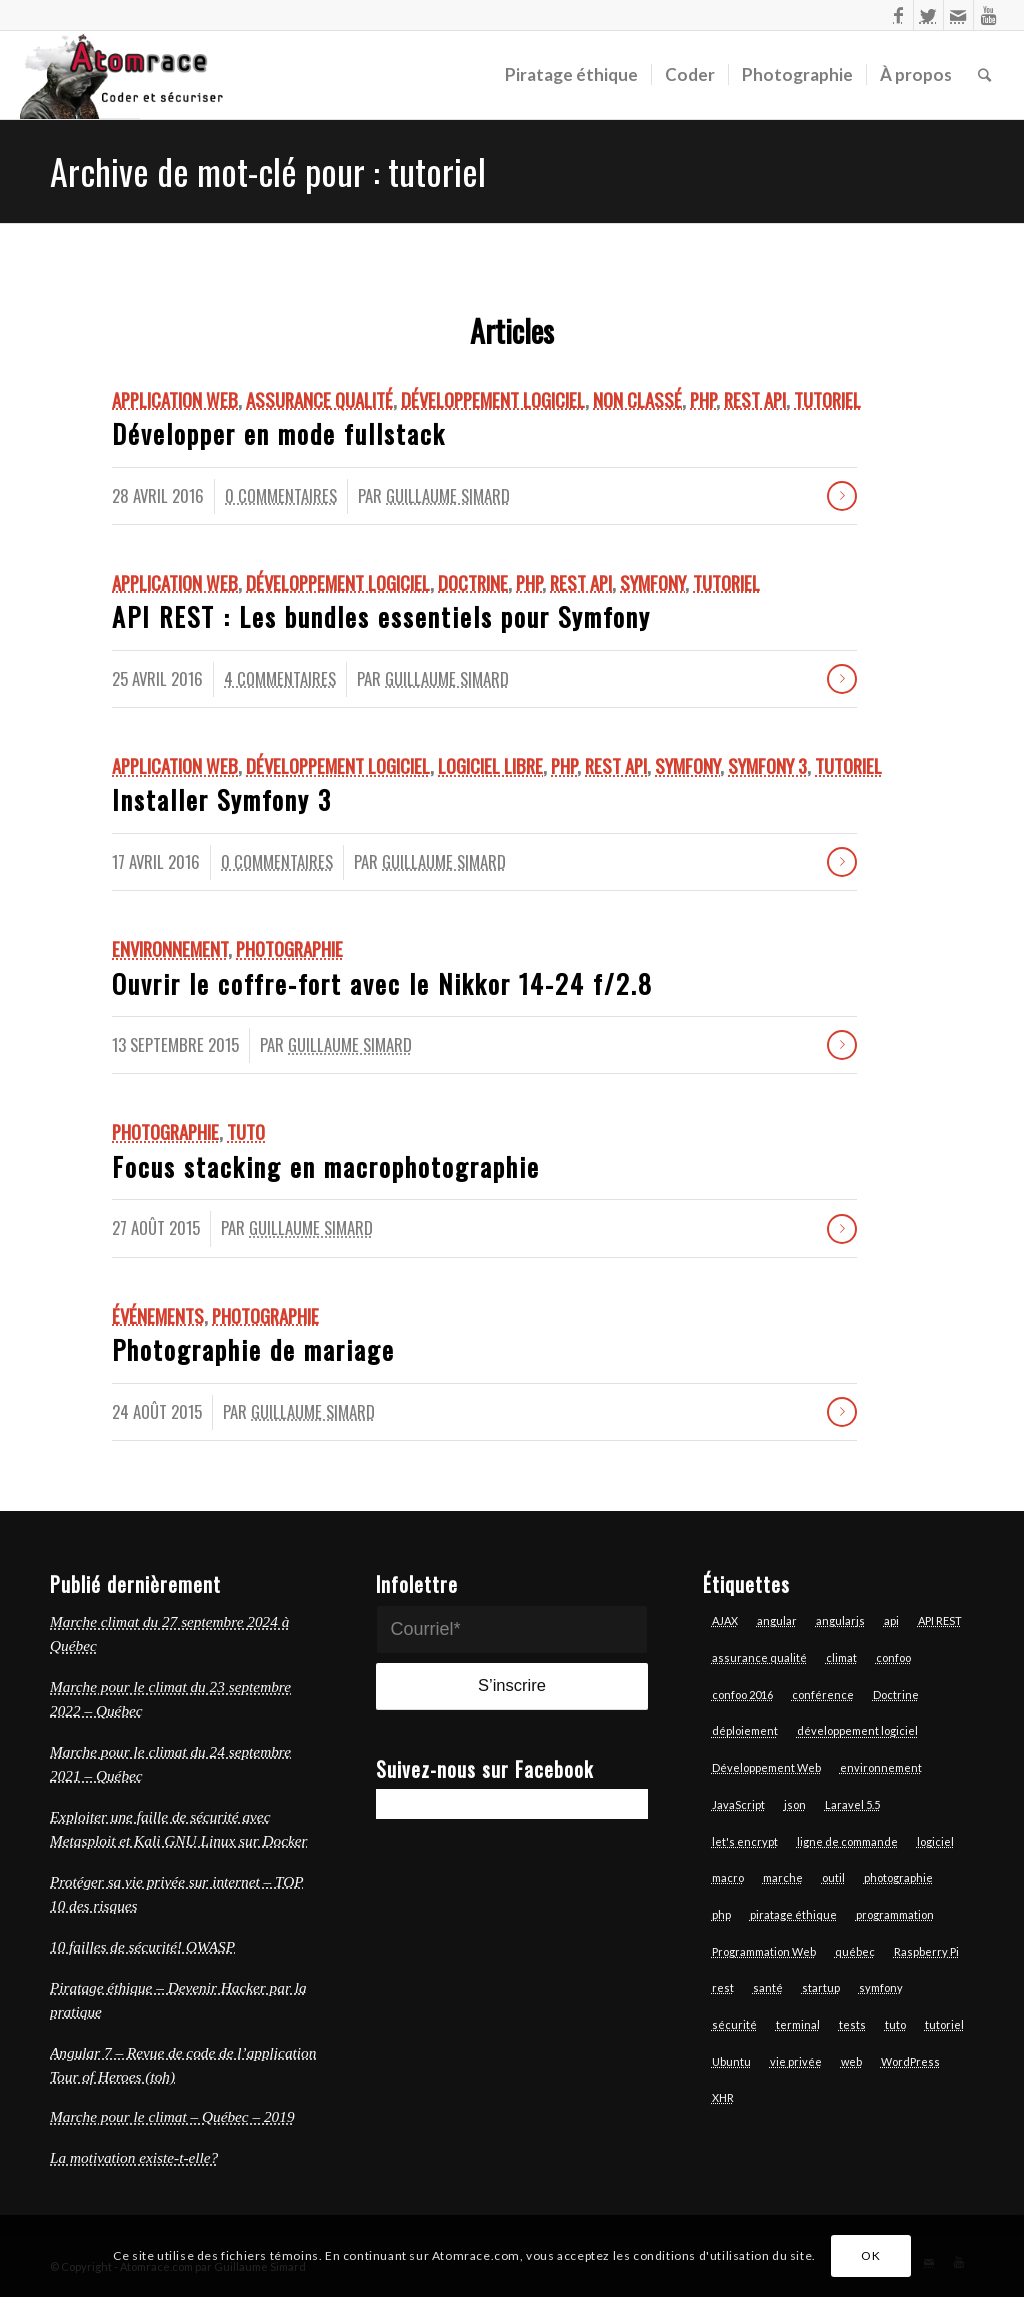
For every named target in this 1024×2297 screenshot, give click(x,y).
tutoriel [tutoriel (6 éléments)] (944, 2024)
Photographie (289, 948)
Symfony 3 (767, 765)
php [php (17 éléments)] (721, 1914)
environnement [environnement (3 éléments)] (881, 1767)
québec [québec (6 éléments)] (855, 1951)
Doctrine (473, 582)
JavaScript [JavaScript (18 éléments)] (738, 1804)
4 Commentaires (280, 678)
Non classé (637, 399)
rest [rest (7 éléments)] (723, 1987)
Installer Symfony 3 (222, 799)
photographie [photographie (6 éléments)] (898, 1877)
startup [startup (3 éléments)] (821, 1987)
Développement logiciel (493, 399)
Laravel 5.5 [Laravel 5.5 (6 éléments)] (852, 1804)
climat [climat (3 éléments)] (841, 1657)
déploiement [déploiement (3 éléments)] (745, 1730)
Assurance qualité (319, 399)
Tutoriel (827, 399)
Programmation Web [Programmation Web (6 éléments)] (764, 1951)
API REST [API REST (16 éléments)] (940, 1620)
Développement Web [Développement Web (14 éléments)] (766, 1767)
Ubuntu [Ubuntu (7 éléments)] (731, 2061)
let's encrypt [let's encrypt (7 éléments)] (745, 1841)
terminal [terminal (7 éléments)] (798, 2024)
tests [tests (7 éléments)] (852, 2024)
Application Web (175, 399)
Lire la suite (842, 496)
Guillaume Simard (448, 495)
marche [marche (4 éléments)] (783, 1877)
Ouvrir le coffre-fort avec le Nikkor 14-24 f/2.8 (382, 983)
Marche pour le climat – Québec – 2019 (172, 2116)
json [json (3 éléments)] (795, 1804)
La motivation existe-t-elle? (134, 2157)
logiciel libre (490, 765)
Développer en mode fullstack (279, 433)
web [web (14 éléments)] (851, 2061)
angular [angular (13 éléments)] (777, 1620)
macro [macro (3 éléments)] (728, 1877)
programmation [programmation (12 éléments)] (895, 1914)
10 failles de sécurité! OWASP (142, 1946)
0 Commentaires (281, 495)
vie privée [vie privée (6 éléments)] (796, 2061)
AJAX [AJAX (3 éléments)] (725, 1620)
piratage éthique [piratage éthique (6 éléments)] (793, 1914)
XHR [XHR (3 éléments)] (723, 2097)
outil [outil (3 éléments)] (833, 1877)
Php (703, 399)
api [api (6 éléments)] (891, 1620)
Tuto (246, 1131)
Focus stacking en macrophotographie (326, 1166)
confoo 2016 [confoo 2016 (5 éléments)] (742, 1694)
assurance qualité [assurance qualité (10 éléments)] (759, 1657)
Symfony (652, 582)
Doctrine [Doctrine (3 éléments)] (896, 1694)
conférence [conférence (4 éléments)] (823, 1694)
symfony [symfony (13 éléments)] (881, 1987)
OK (870, 2255)
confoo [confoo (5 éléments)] (893, 1657)
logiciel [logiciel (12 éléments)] (935, 1841)
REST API (755, 399)
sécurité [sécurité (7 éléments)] (734, 2024)
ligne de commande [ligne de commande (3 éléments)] (847, 1841)
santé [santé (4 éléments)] (768, 1987)
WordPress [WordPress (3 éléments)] (910, 2061)
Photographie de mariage (253, 1349)
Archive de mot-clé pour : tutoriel (268, 170)
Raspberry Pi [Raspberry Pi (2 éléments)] (926, 1951)
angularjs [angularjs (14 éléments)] (840, 1620)
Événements (158, 1315)
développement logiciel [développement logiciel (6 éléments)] (857, 1730)
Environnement (170, 948)
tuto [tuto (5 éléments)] (895, 2024)
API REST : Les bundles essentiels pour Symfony (381, 616)
